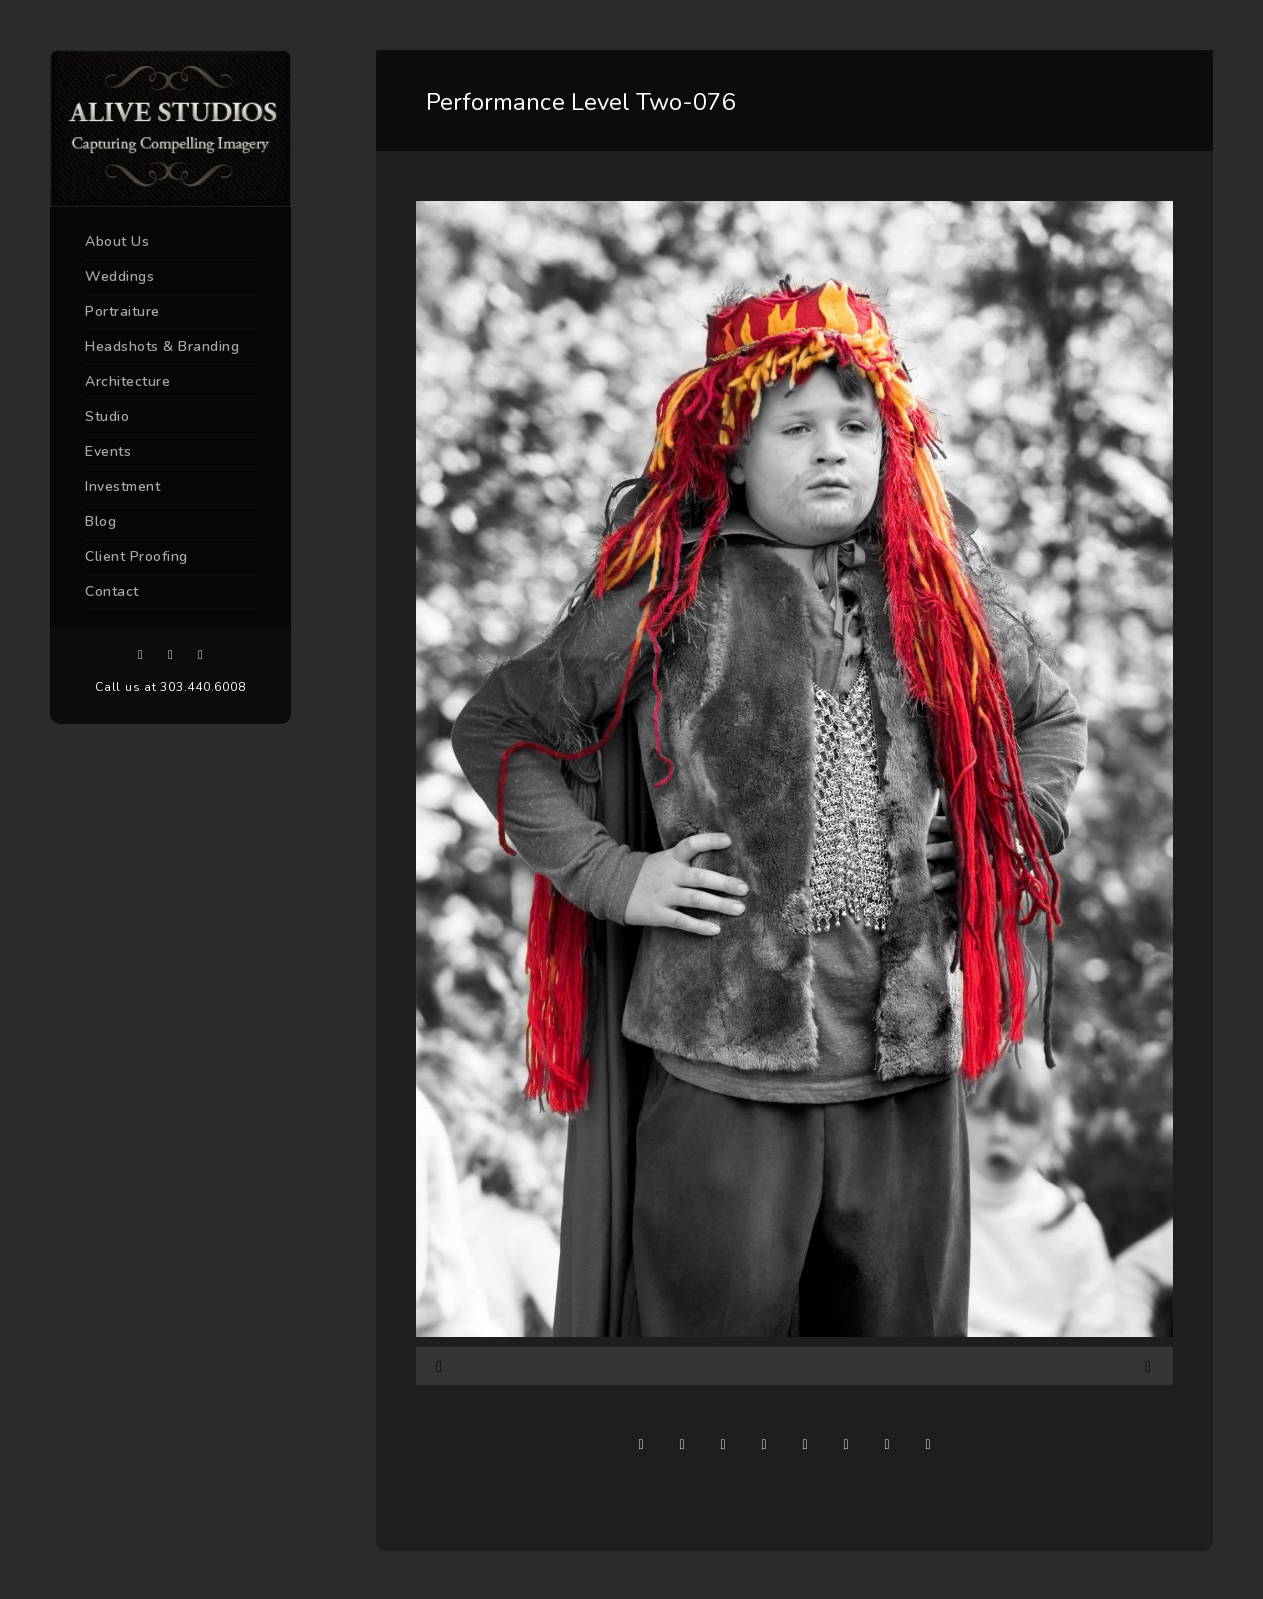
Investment (122, 486)
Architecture (127, 381)
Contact (112, 591)
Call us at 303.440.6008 (170, 687)
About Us (117, 241)
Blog (100, 521)
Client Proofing (136, 556)
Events (108, 451)
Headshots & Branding (162, 346)
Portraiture (122, 311)
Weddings (119, 276)
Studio (107, 416)
